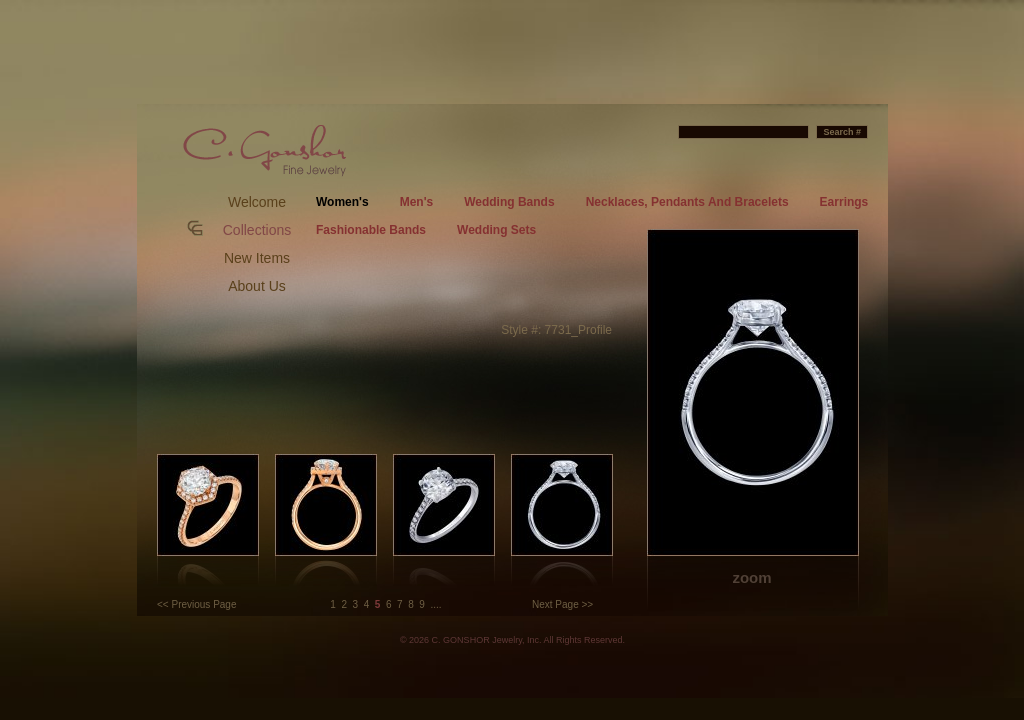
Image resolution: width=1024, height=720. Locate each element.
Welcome (257, 202)
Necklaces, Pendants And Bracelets (687, 202)
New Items (257, 258)
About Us (257, 286)
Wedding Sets (496, 230)
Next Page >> (562, 604)
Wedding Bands (509, 202)
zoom (751, 577)
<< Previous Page (197, 604)
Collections (257, 230)
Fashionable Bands (371, 230)
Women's (342, 202)
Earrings (844, 202)
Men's (417, 202)
